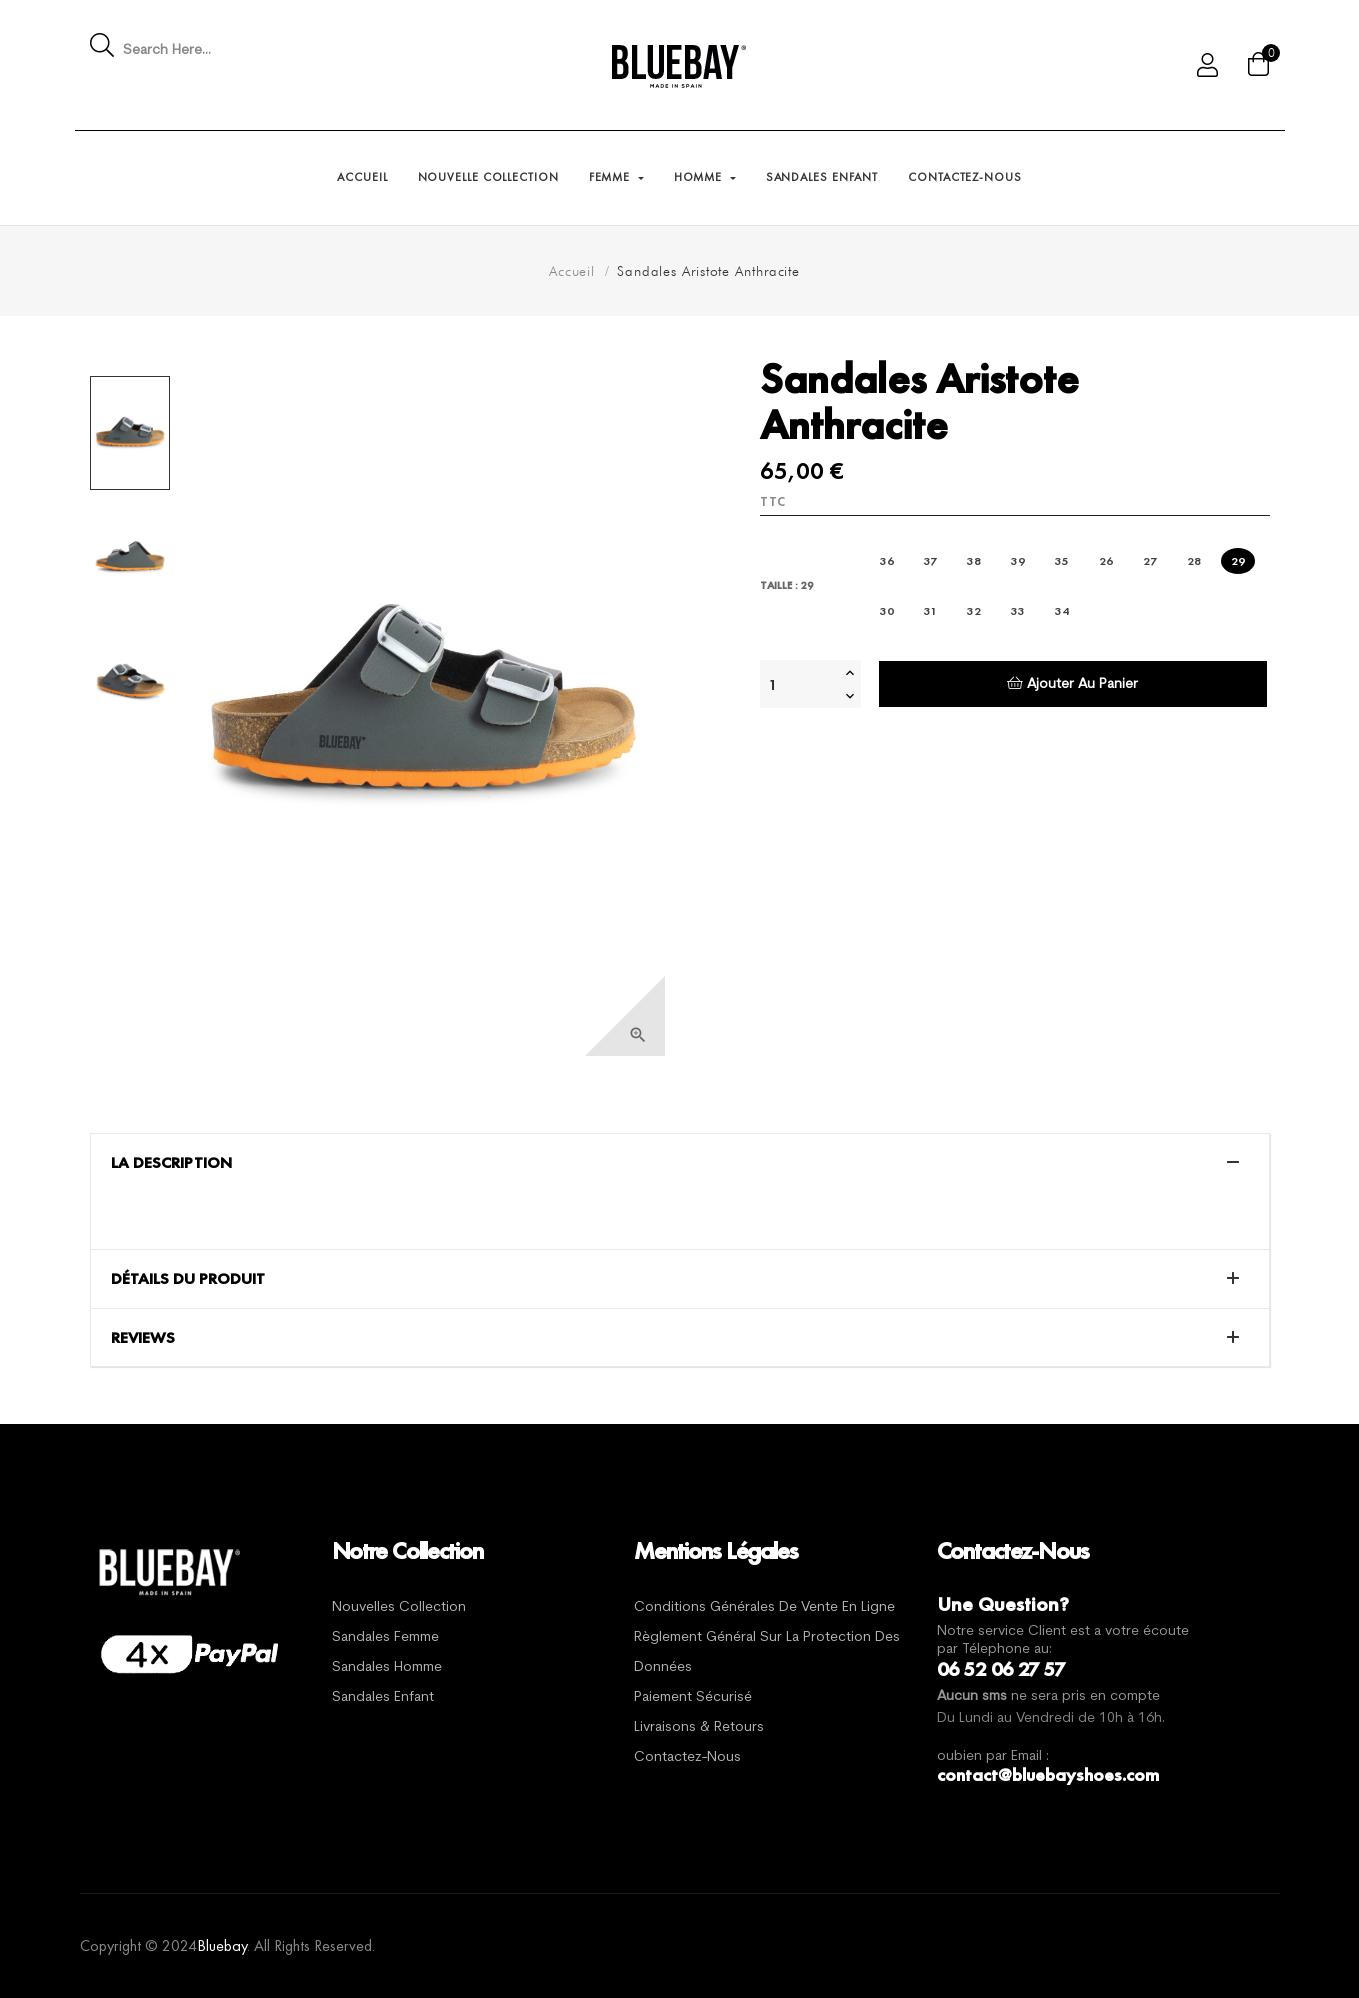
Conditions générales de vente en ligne (764, 1607)
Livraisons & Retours (699, 1727)
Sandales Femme (385, 1637)
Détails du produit (188, 1279)
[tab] (680, 1163)
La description (171, 1163)
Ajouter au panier (1072, 683)
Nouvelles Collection (399, 1607)
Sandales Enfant (383, 1697)
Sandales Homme (387, 1667)
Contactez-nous (687, 1757)
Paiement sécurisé (693, 1697)
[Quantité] (800, 684)
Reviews (143, 1338)
